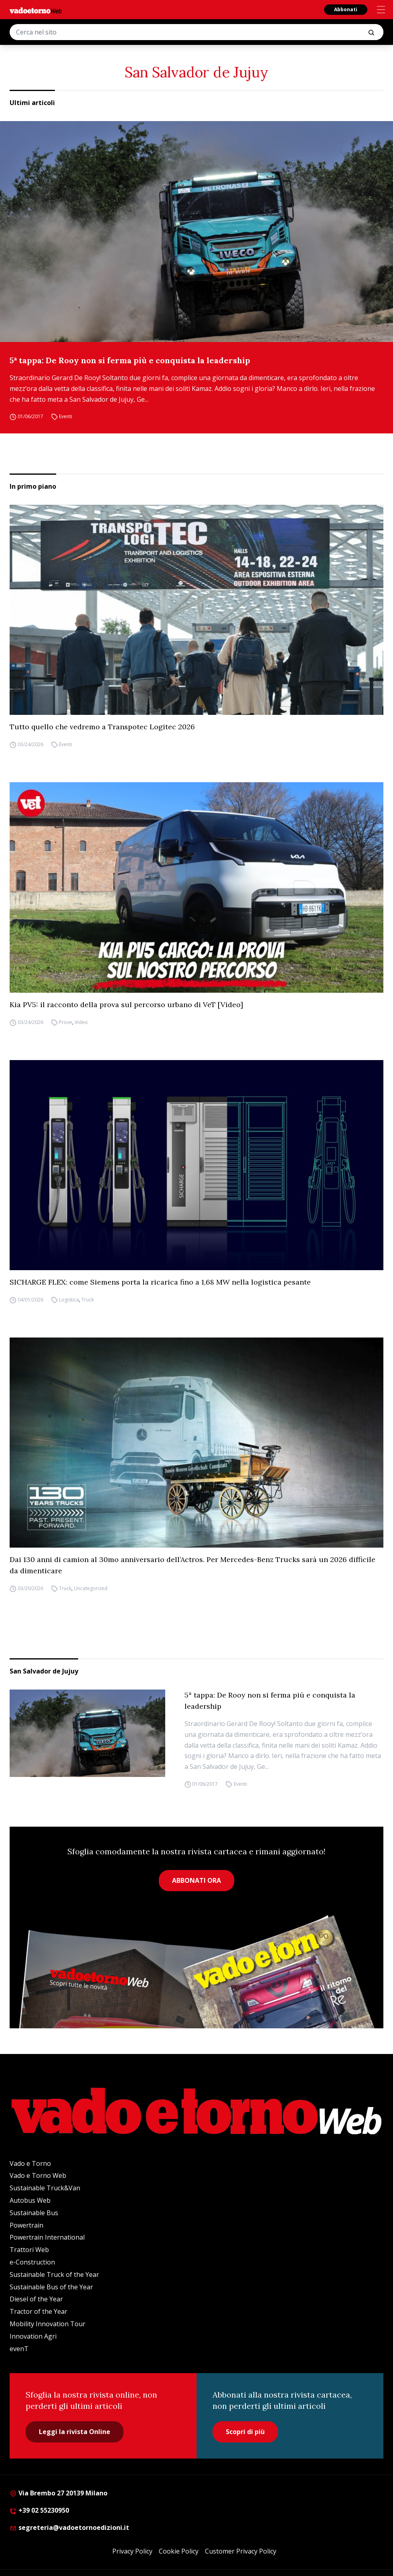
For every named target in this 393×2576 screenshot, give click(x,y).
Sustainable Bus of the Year (51, 2287)
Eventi (65, 416)
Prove (65, 1022)
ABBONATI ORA (196, 1880)
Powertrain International (47, 2237)
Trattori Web (29, 2249)
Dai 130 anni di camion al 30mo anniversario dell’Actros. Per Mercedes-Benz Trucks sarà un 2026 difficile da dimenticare (192, 1565)
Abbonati (345, 9)
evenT (19, 2348)
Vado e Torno (30, 2163)
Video (81, 1022)
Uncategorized (90, 1588)
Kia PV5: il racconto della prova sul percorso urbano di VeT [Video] (126, 1004)
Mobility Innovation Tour (47, 2323)
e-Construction (32, 2262)
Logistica (69, 1299)
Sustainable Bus (34, 2212)
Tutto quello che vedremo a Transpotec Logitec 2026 (102, 726)
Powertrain (26, 2225)
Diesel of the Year (36, 2299)
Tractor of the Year (38, 2311)
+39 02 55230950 (39, 2510)
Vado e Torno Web (38, 2175)
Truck (87, 1299)
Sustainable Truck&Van (45, 2187)
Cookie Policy (179, 2551)
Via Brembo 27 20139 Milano (58, 2493)
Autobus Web (30, 2200)
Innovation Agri (33, 2336)
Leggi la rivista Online (74, 2431)
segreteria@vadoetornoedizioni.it (69, 2527)
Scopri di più (245, 2431)
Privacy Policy (132, 2551)
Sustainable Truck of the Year (54, 2274)
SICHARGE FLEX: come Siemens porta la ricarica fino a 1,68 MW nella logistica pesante (160, 1282)
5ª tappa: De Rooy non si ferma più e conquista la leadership (130, 360)
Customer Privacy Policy (240, 2551)
